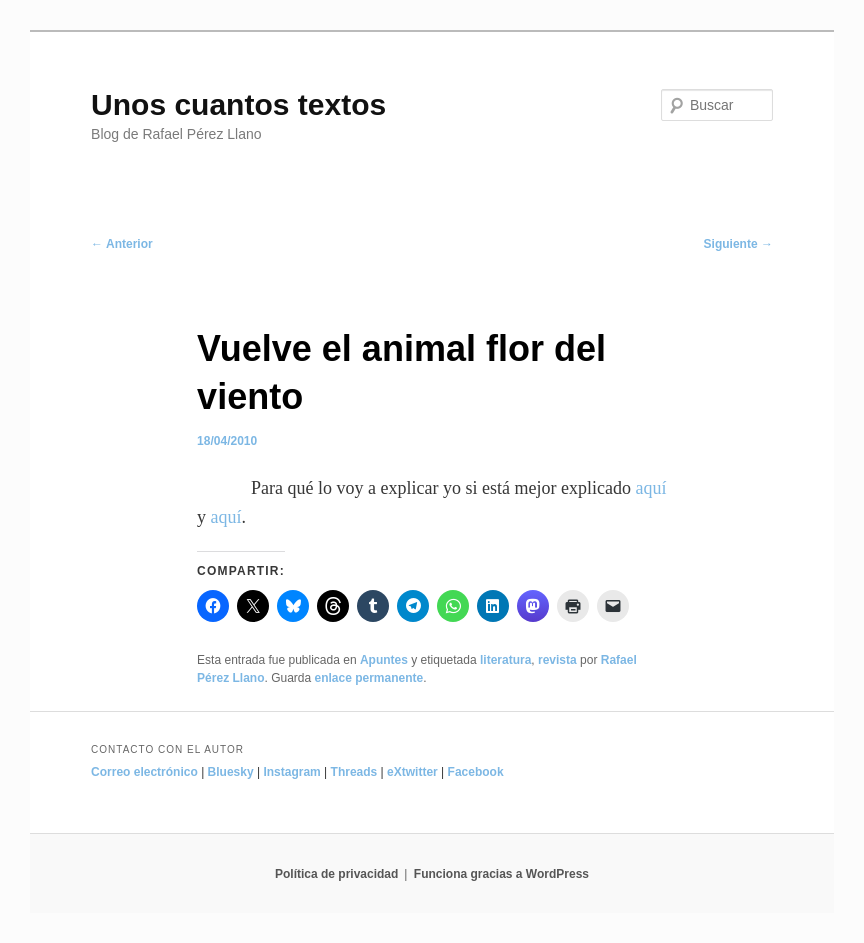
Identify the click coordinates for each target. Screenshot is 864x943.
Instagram (291, 772)
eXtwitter (412, 772)
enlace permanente (369, 678)
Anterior (122, 244)
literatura (505, 660)
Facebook (476, 772)
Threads (354, 772)
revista (557, 660)
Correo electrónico (144, 772)
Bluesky (231, 772)
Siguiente (738, 244)
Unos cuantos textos (238, 104)
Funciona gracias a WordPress (501, 874)
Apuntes (384, 660)
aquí (650, 488)
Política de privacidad (336, 874)
